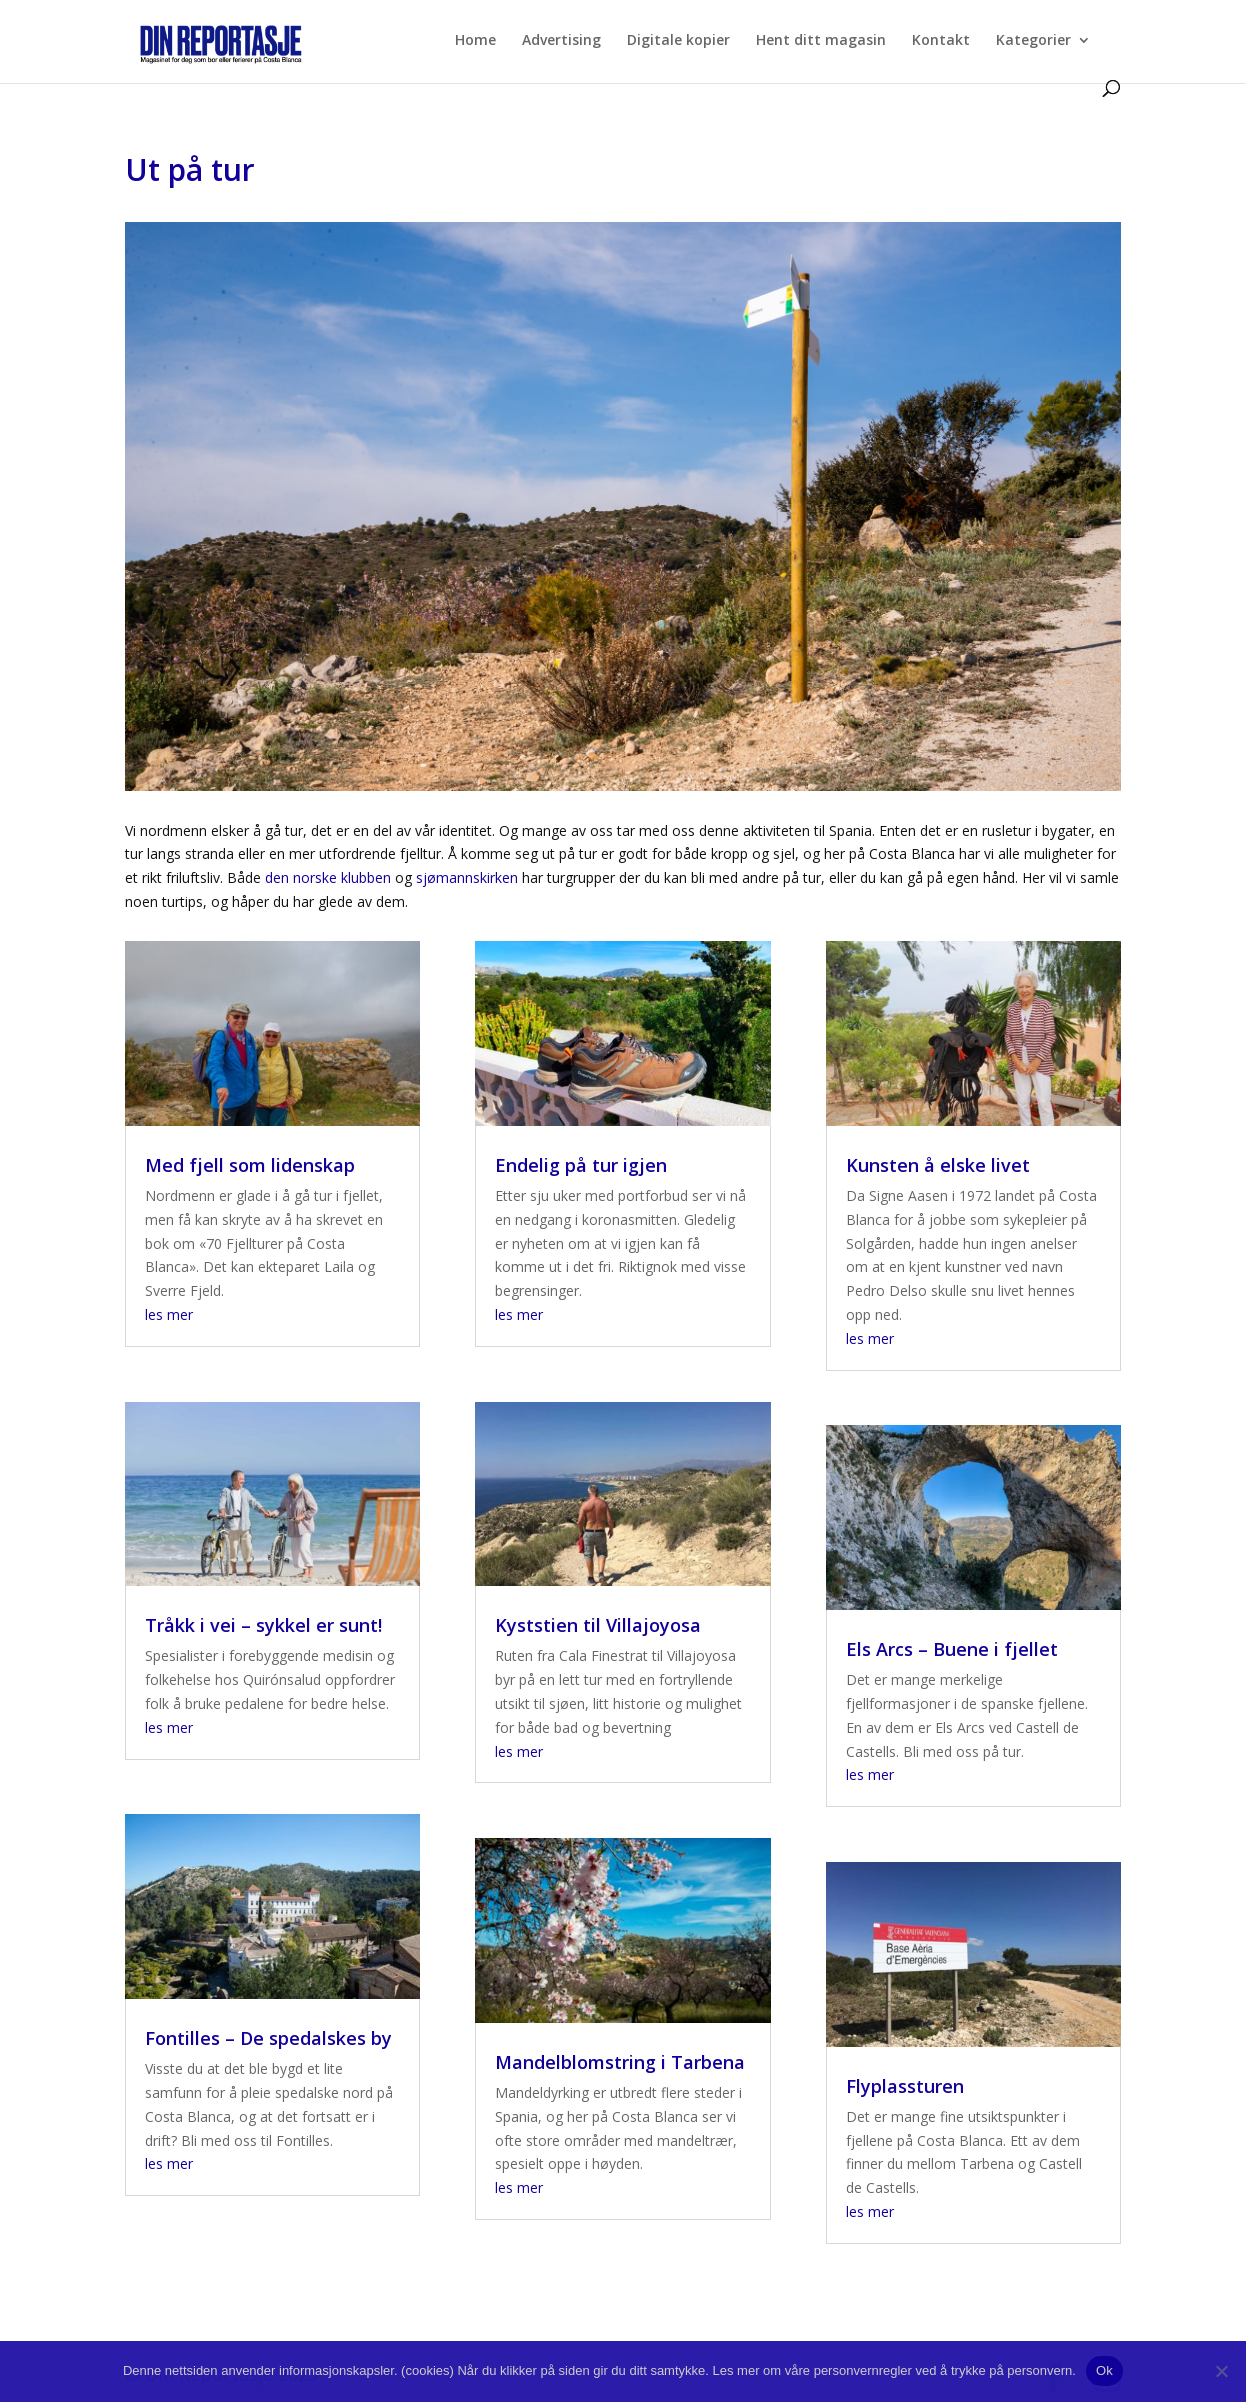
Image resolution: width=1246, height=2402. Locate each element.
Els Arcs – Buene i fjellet (952, 1649)
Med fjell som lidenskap (250, 1165)
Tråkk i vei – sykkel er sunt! (263, 1625)
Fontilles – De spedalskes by (268, 2038)
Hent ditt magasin (821, 41)
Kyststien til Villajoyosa (598, 1625)
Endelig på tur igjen (581, 1165)
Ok (1104, 2370)
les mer (169, 1314)
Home (475, 41)
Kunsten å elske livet (938, 1165)
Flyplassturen (905, 2086)
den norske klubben (328, 877)
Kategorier (1033, 41)
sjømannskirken (467, 877)
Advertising (561, 41)
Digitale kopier (678, 41)
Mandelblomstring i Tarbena (620, 2062)
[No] (1221, 2371)
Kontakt (941, 41)
